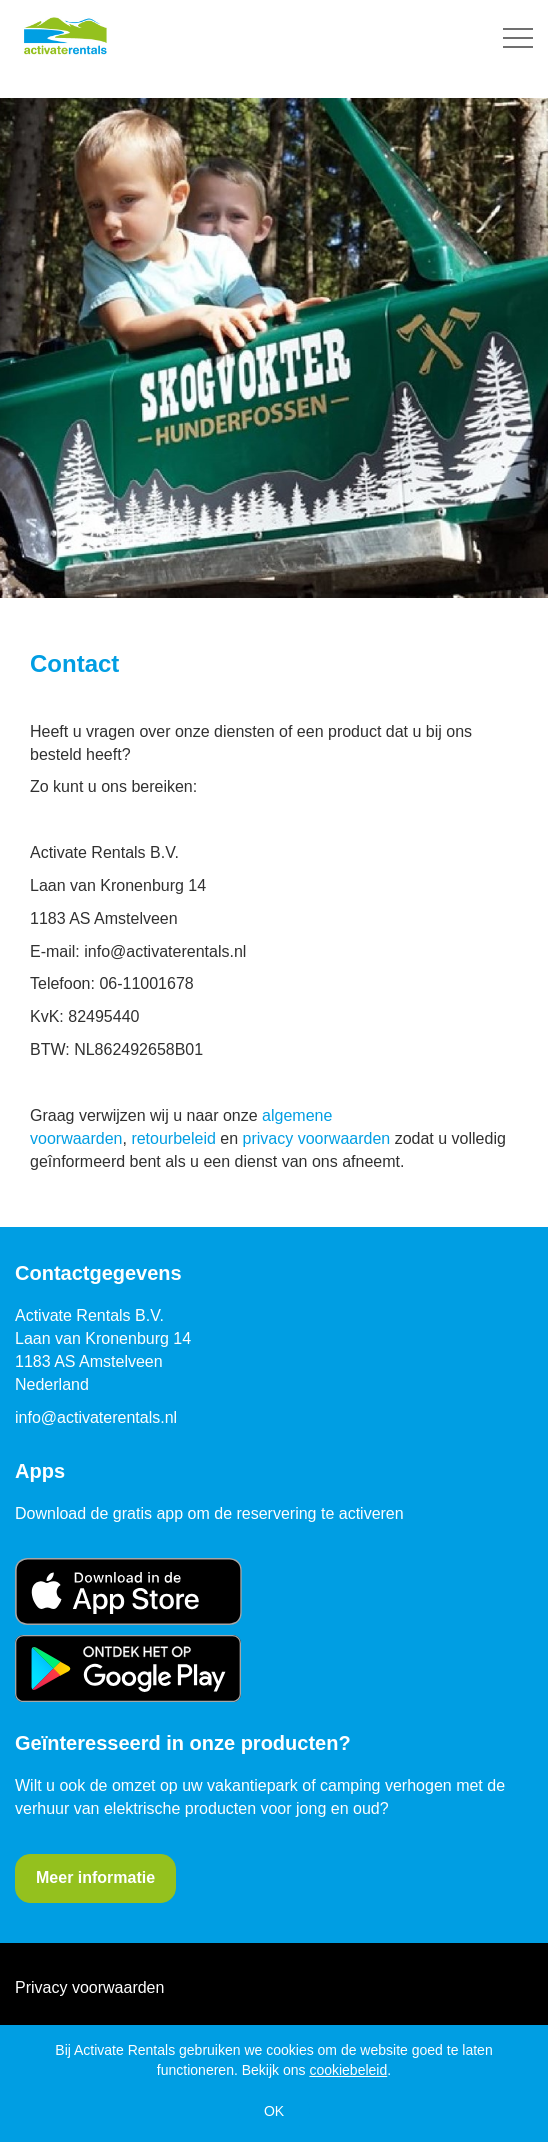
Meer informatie (95, 1877)
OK (274, 2111)
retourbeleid (173, 1138)
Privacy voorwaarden (89, 1987)
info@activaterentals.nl (96, 1417)
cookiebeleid (348, 2070)
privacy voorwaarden (317, 1138)
